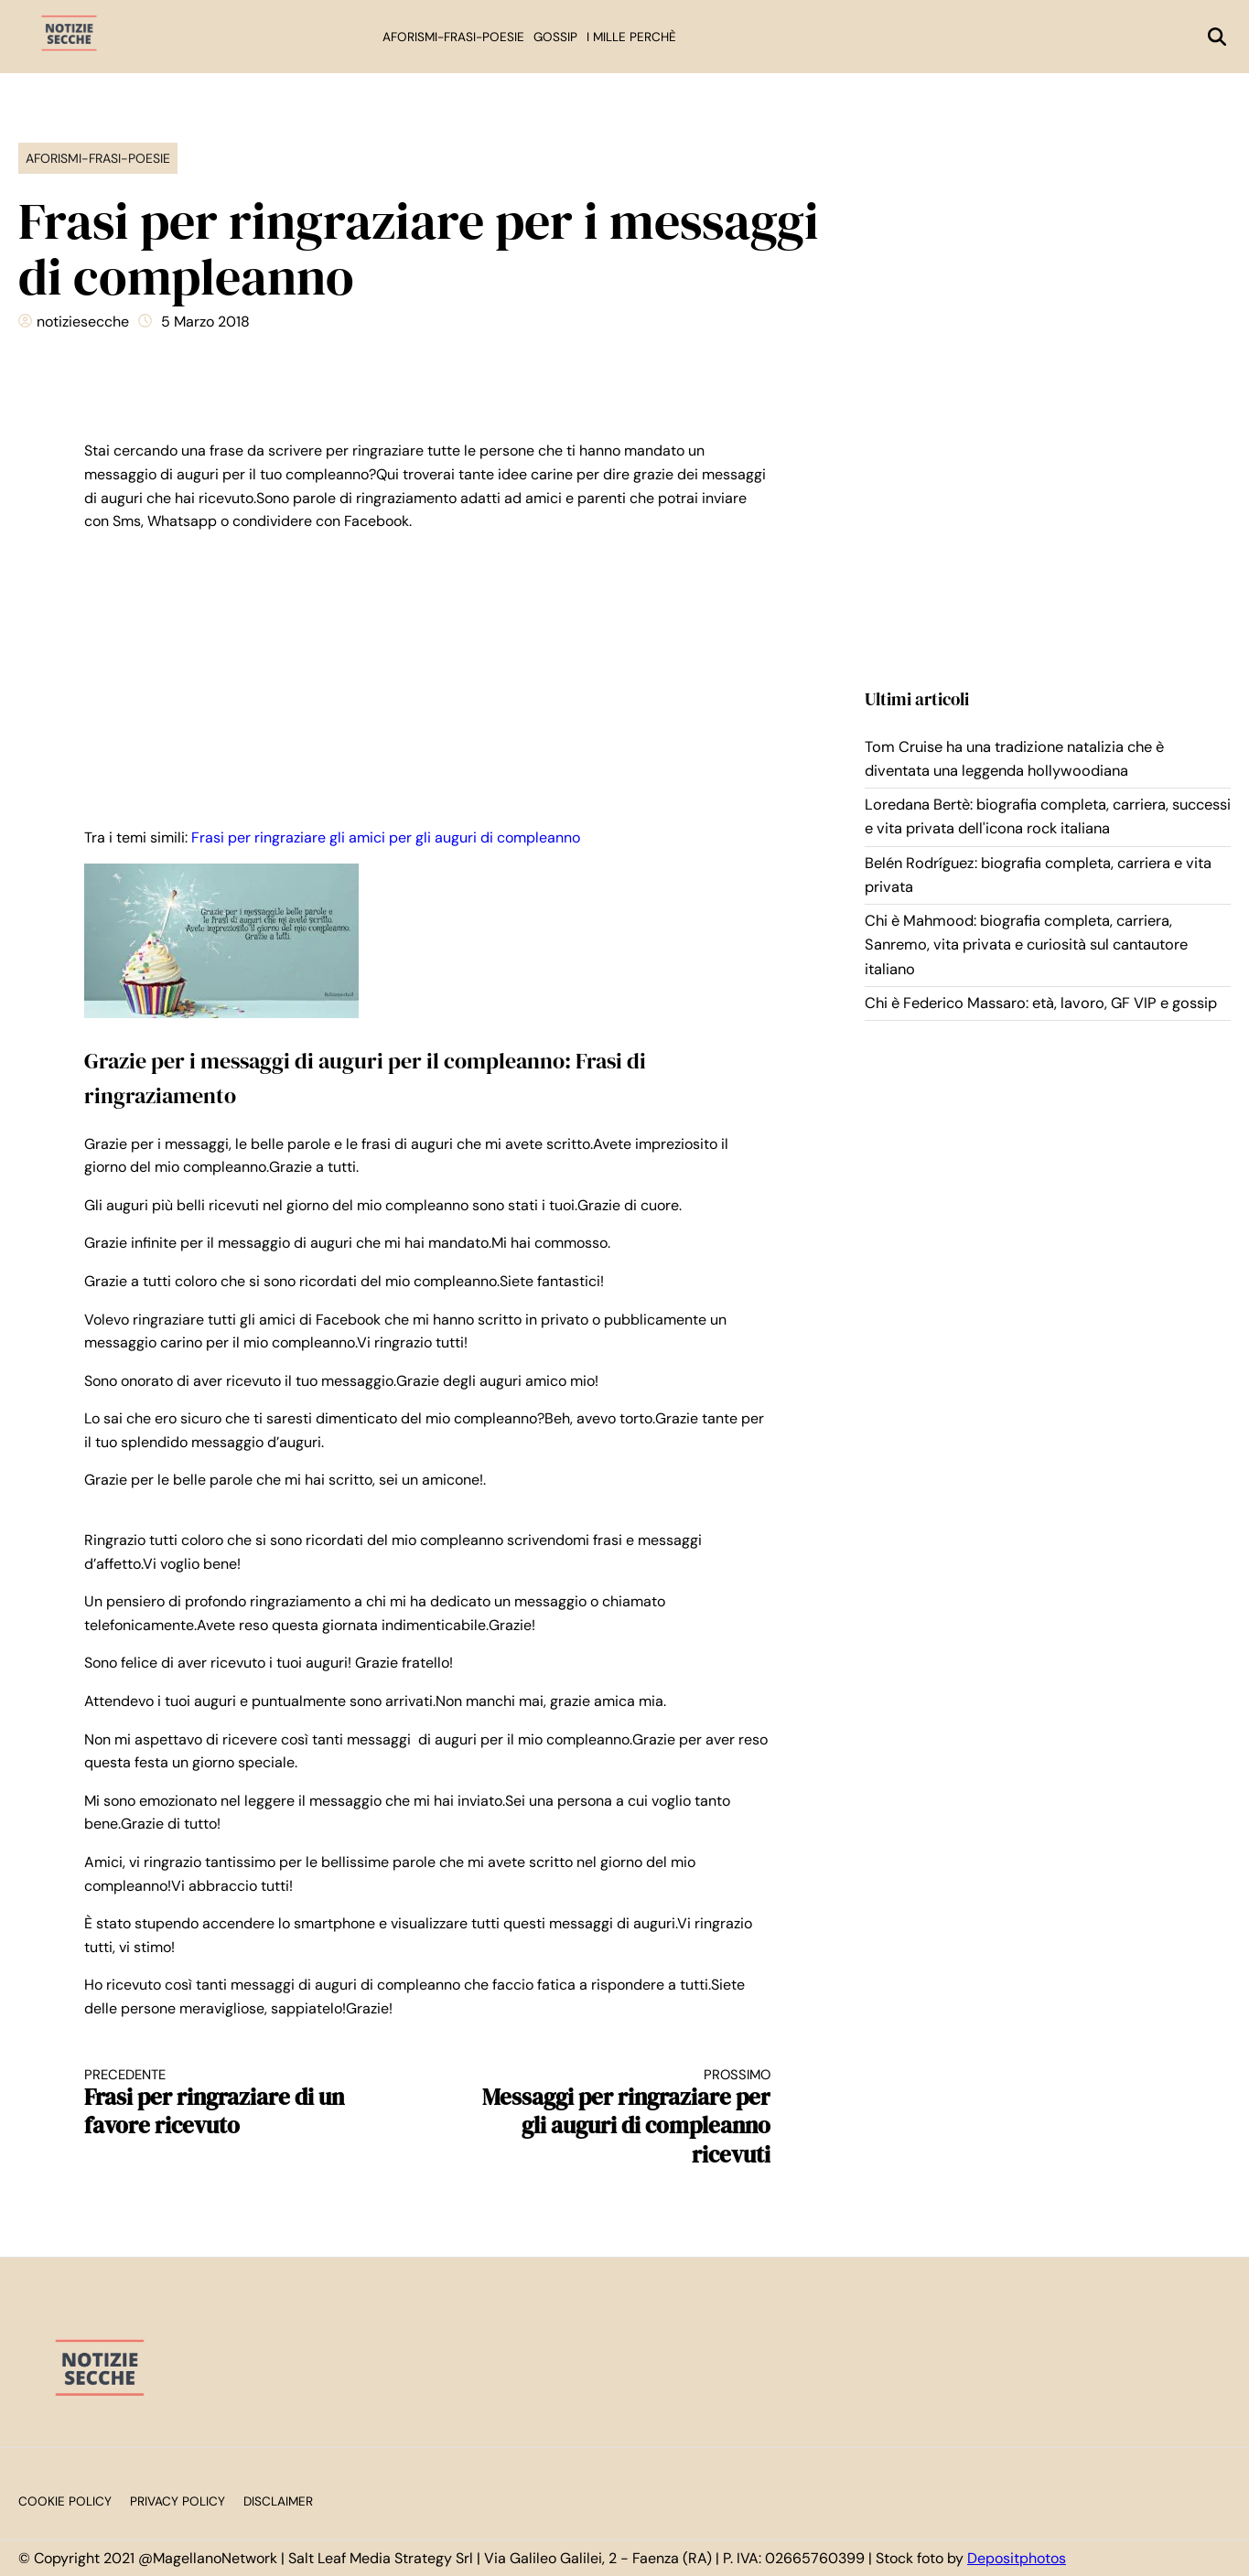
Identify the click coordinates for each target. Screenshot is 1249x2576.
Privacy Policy (177, 2501)
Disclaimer (278, 2501)
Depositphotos (1016, 2558)
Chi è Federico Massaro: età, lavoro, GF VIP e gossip (1041, 1003)
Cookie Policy (65, 2501)
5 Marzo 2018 (205, 321)
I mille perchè (631, 37)
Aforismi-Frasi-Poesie (453, 37)
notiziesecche (83, 321)
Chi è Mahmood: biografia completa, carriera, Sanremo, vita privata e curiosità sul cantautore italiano (1026, 945)
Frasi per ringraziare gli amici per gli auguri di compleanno (385, 837)
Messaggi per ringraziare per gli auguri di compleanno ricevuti (616, 2117)
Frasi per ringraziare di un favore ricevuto (238, 2103)
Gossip (555, 37)
